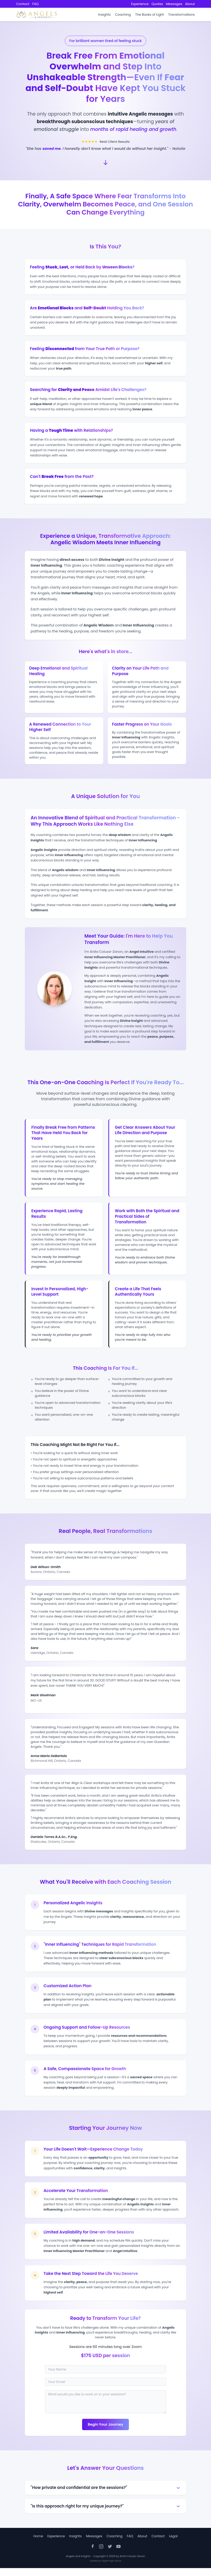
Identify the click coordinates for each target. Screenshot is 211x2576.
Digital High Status (111, 2568)
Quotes (157, 4)
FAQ (35, 4)
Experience (140, 4)
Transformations (181, 14)
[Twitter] (110, 2554)
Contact (22, 4)
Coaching (123, 14)
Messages (174, 4)
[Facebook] (92, 2554)
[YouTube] (118, 2554)
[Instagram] (101, 2554)
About (190, 4)
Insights (104, 14)
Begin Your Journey (105, 2432)
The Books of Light (149, 14)
